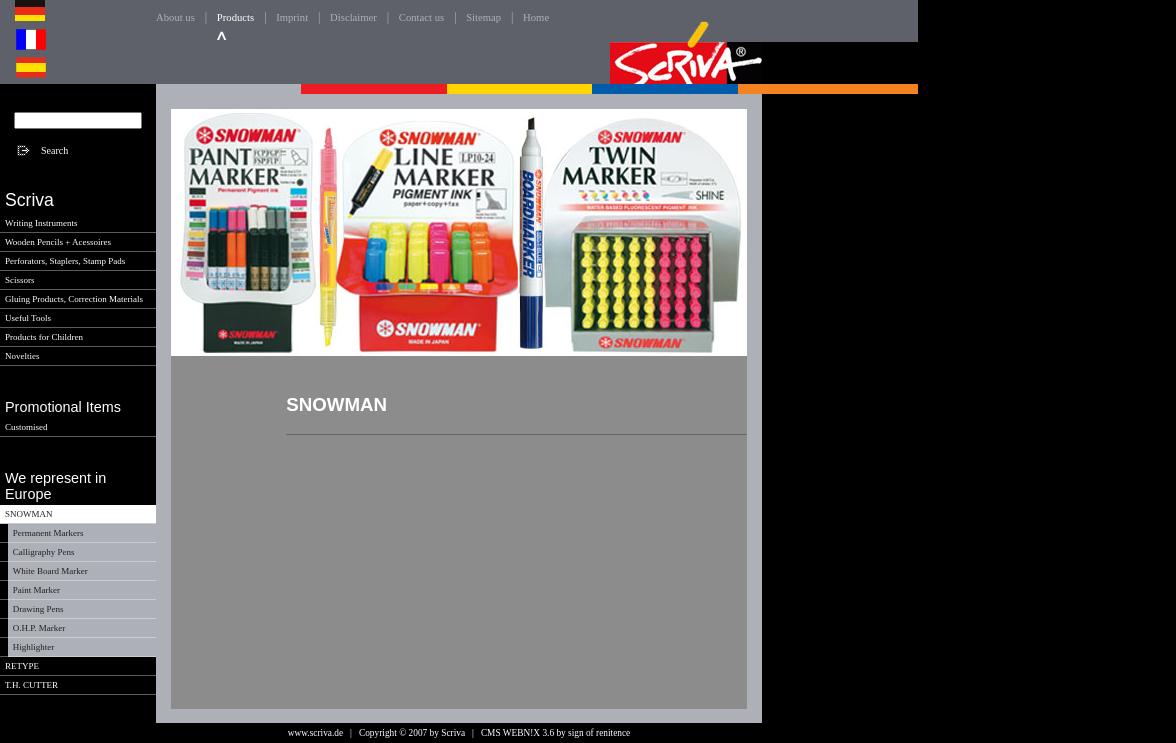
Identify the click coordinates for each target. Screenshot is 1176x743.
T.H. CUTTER (31, 685)
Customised (26, 427)
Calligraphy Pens (44, 552)
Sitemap (483, 17)
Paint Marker (36, 590)
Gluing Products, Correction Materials (74, 299)
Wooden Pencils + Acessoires (58, 242)
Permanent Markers (48, 533)
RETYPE (22, 666)
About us (175, 17)
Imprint (292, 17)
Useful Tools (28, 318)
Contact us (421, 17)
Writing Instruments (41, 223)
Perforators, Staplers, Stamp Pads (65, 261)
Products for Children (44, 337)
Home (536, 17)
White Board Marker (50, 571)
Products (235, 17)
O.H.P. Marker (39, 628)
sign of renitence (599, 733)
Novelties (22, 356)
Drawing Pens (38, 609)
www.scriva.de (315, 733)
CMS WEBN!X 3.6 (517, 733)
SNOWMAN (29, 514)
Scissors (20, 280)
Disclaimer (353, 17)
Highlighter (34, 647)
